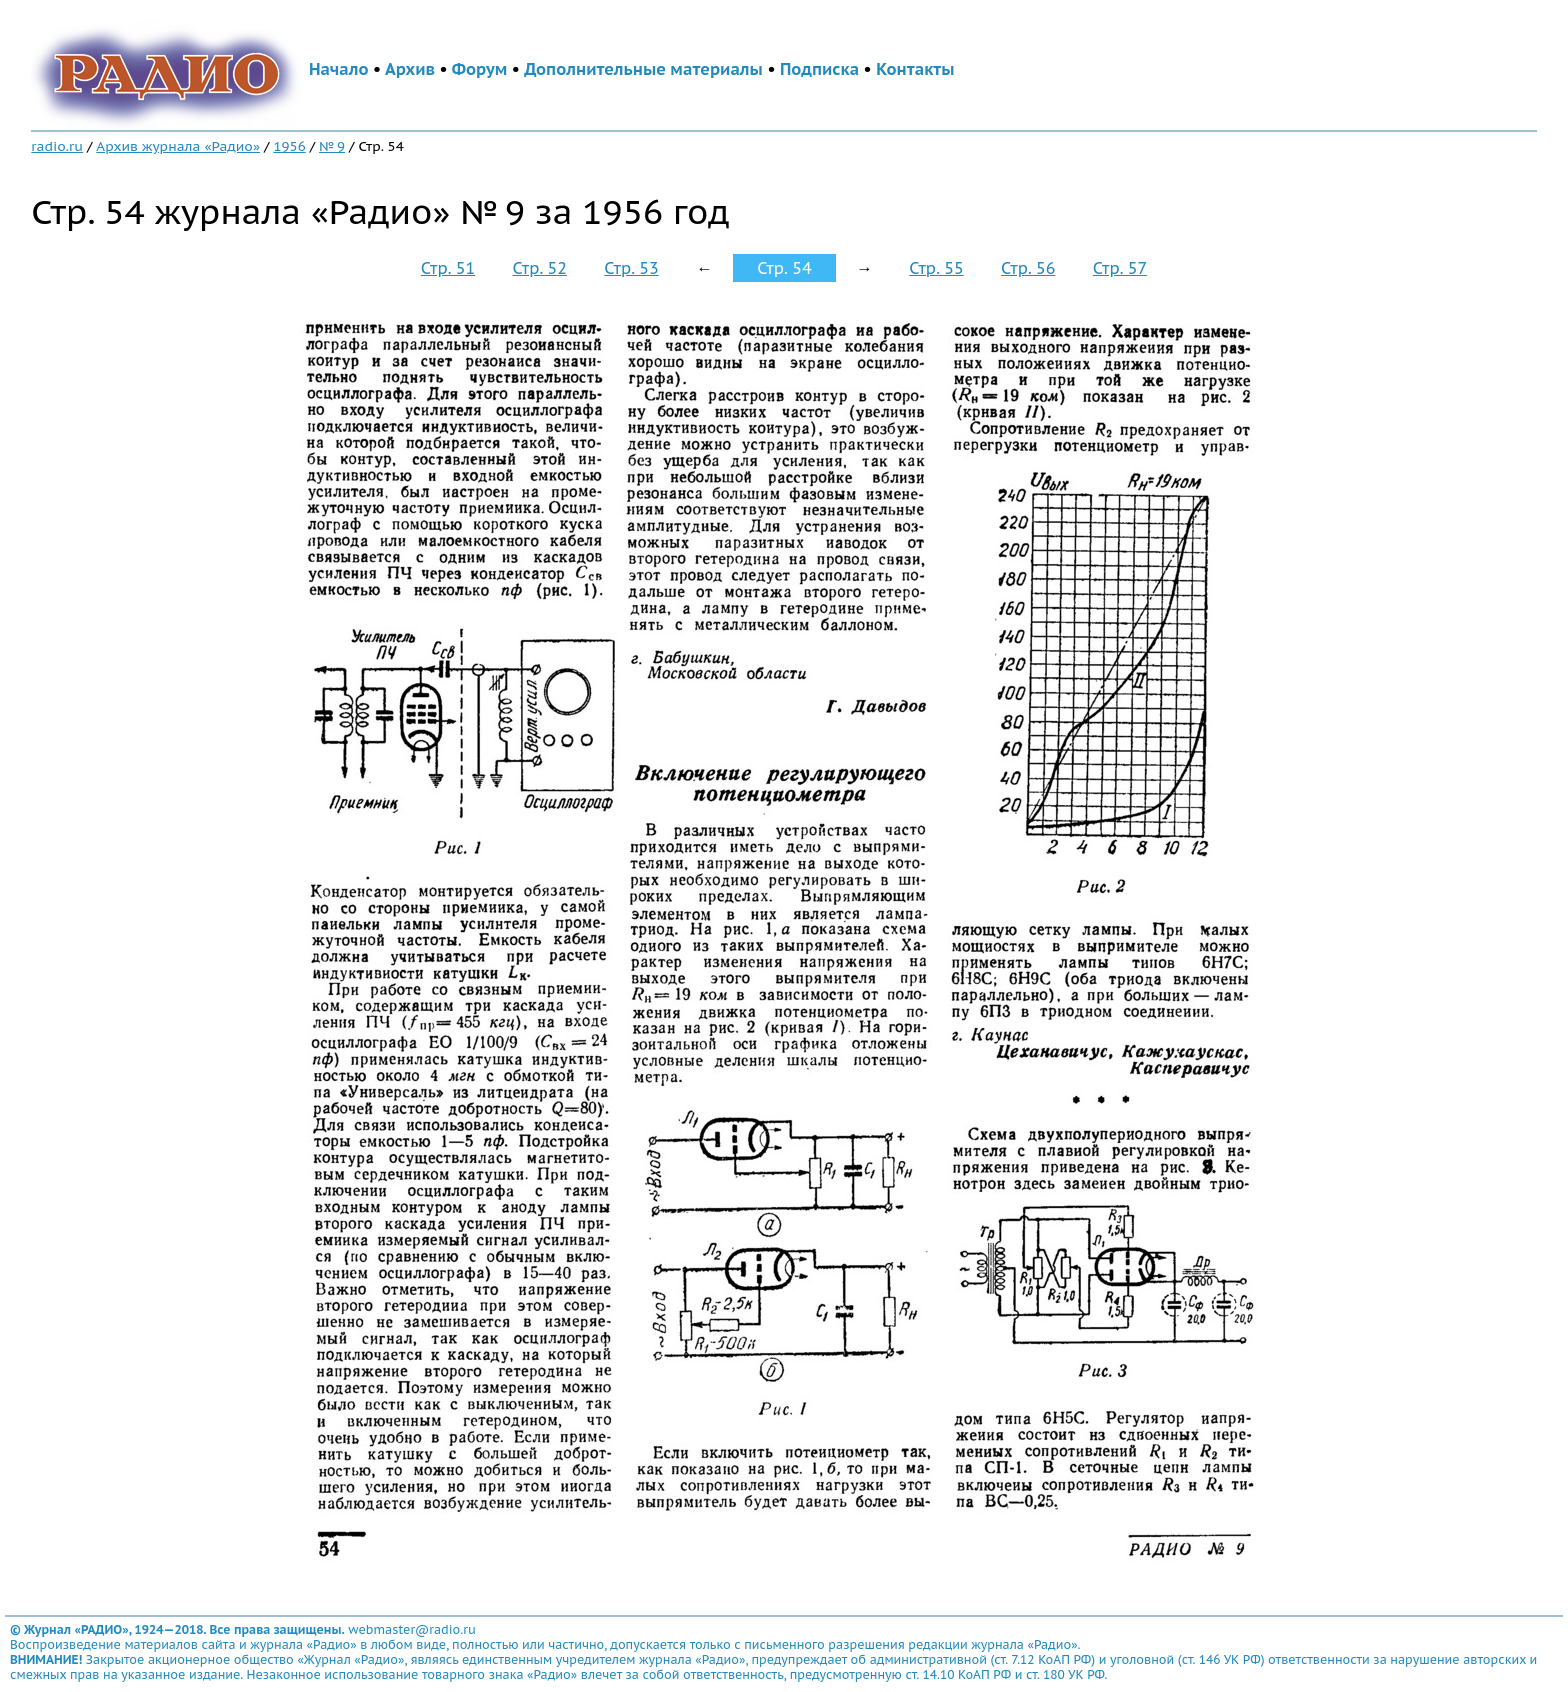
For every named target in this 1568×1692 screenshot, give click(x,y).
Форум (480, 69)
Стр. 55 (936, 268)
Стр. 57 (1120, 268)
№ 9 (332, 146)
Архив (410, 69)
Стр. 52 (540, 268)
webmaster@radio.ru (412, 1629)
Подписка (819, 69)
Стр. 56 (1028, 268)
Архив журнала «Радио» (178, 146)
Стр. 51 (448, 268)
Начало (339, 69)
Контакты (915, 69)
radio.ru (57, 146)
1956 (289, 146)
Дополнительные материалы (643, 69)
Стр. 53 (631, 268)
